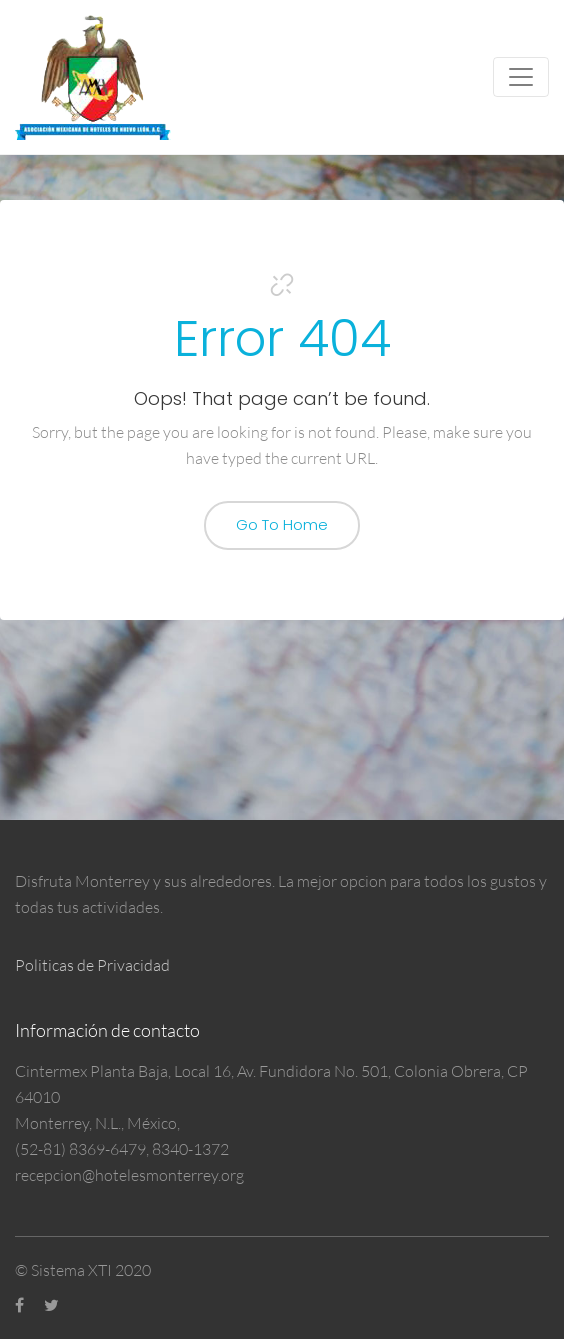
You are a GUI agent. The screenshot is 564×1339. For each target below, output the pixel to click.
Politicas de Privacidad (92, 965)
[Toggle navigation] (521, 77)
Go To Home (282, 524)
